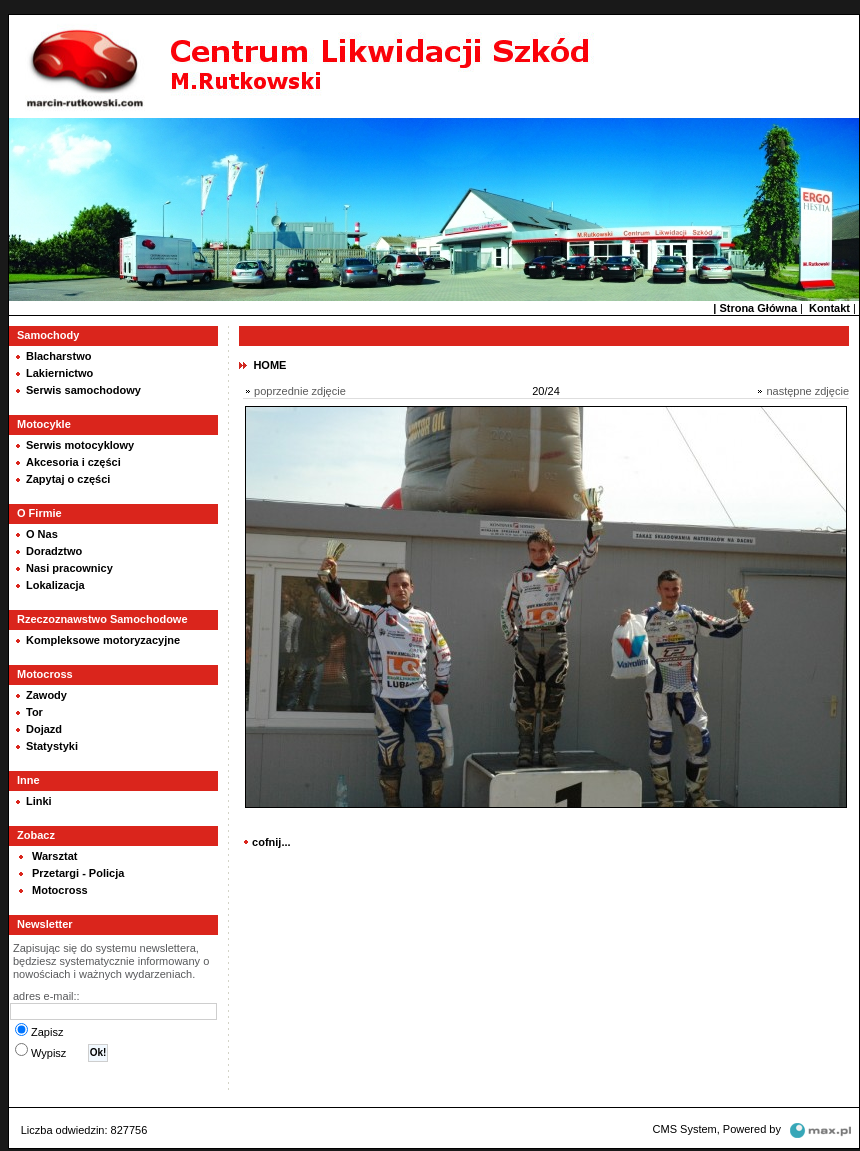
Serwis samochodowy (83, 390)
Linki (39, 801)
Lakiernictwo (59, 373)
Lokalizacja (55, 585)
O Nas (42, 534)
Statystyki (52, 746)
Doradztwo (54, 551)
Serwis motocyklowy (80, 445)
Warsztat (54, 856)
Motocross (60, 890)
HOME (269, 365)
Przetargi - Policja (78, 873)
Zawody (46, 695)
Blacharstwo (58, 356)
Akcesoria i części (73, 462)
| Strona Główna (755, 308)
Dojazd (44, 729)
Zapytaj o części (68, 479)
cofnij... (271, 842)
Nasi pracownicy (69, 568)
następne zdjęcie (807, 391)
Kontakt (829, 308)
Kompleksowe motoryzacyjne (103, 640)
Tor (34, 712)
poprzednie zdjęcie (300, 391)
